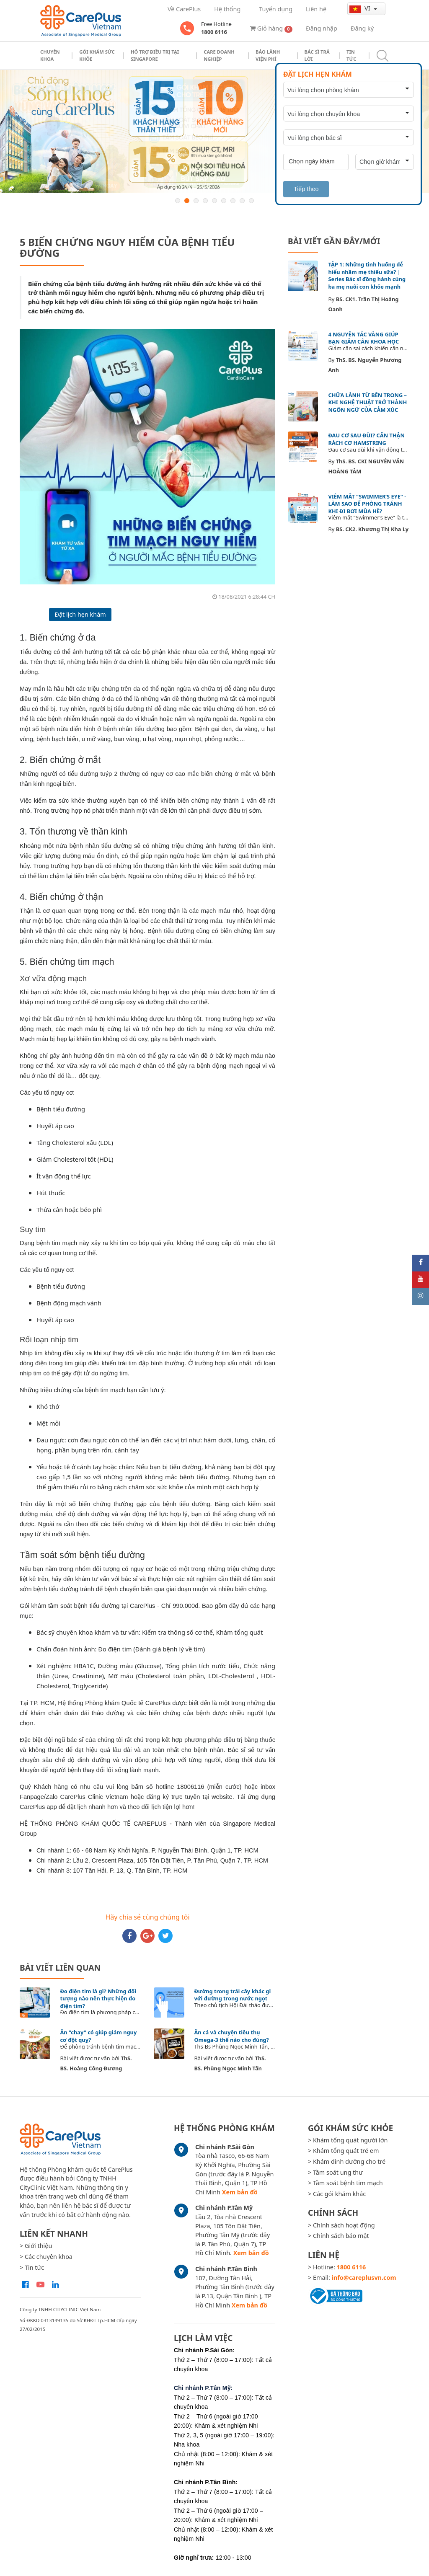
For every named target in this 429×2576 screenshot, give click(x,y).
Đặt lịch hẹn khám (80, 614)
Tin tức (351, 55)
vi (360, 8)
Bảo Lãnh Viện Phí (268, 55)
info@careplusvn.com (364, 2277)
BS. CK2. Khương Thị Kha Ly (372, 529)
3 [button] (196, 200)
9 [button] (251, 200)
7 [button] (232, 200)
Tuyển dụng (275, 9)
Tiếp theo (306, 189)
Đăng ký (362, 28)
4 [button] (205, 200)
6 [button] (223, 200)
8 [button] (242, 200)
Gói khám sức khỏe (97, 55)
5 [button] (214, 200)
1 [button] (177, 200)
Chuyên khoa (50, 55)
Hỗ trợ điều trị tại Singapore (155, 55)
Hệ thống (227, 9)
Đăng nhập (321, 28)
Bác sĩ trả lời (317, 55)
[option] (214, 131)
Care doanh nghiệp (219, 55)
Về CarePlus (184, 9)
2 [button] (186, 200)
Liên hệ (316, 9)
